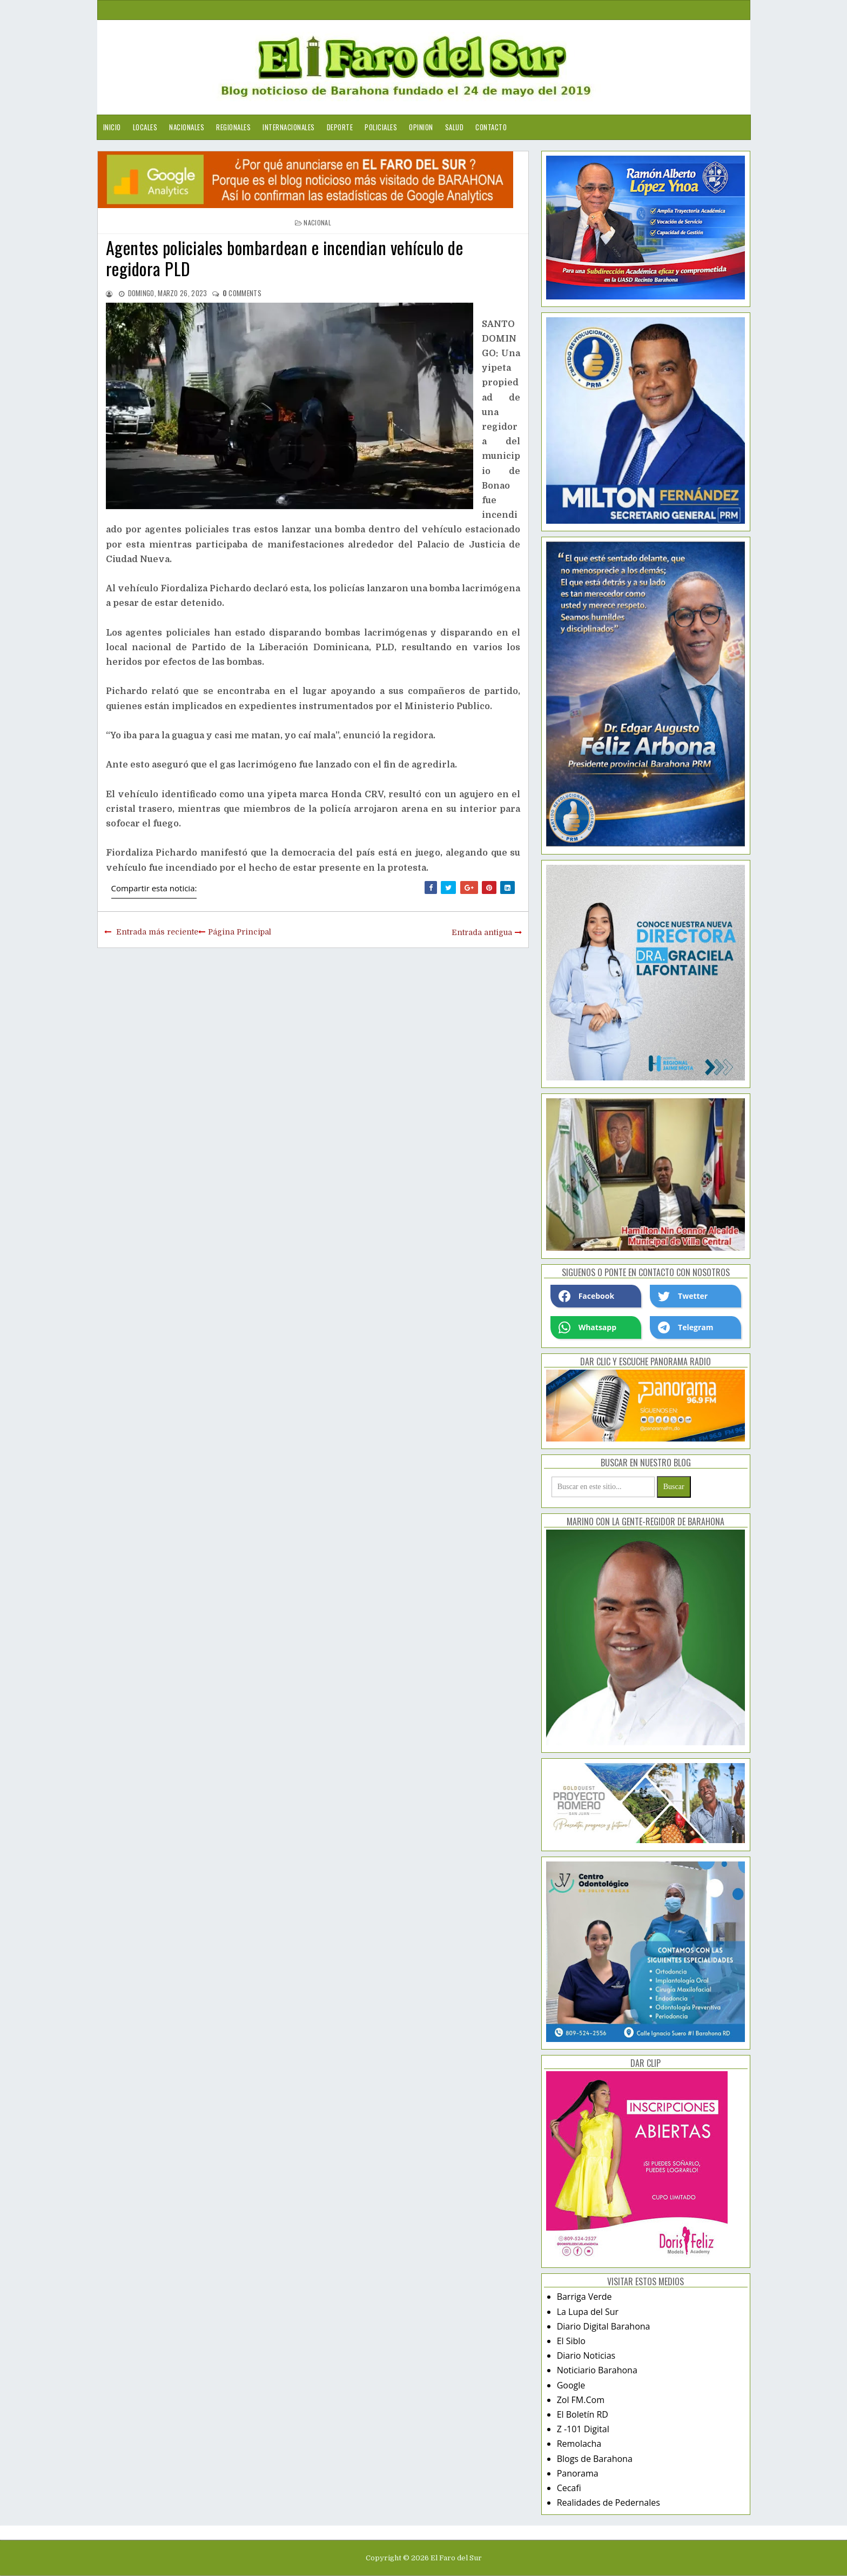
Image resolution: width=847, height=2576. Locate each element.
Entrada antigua (482, 932)
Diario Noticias (586, 2355)
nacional (317, 222)
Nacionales (186, 127)
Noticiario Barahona (597, 2370)
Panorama (578, 2473)
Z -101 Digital (583, 2429)
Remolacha (579, 2444)
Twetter (683, 1296)
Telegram (685, 1327)
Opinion (421, 127)
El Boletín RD (582, 2414)
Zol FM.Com (580, 2400)
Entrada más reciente (157, 931)
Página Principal (239, 931)
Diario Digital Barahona (603, 2326)
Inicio (112, 127)
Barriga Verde (584, 2297)
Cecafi (569, 2488)
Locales (145, 127)
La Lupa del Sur (588, 2312)
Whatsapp (587, 1327)
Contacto (491, 127)
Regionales (233, 127)
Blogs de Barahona (595, 2459)
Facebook (587, 1296)
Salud (454, 127)
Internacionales (289, 127)
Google (571, 2385)
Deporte (340, 127)
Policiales (381, 127)
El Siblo (571, 2341)
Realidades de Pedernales (608, 2502)
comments (242, 293)
